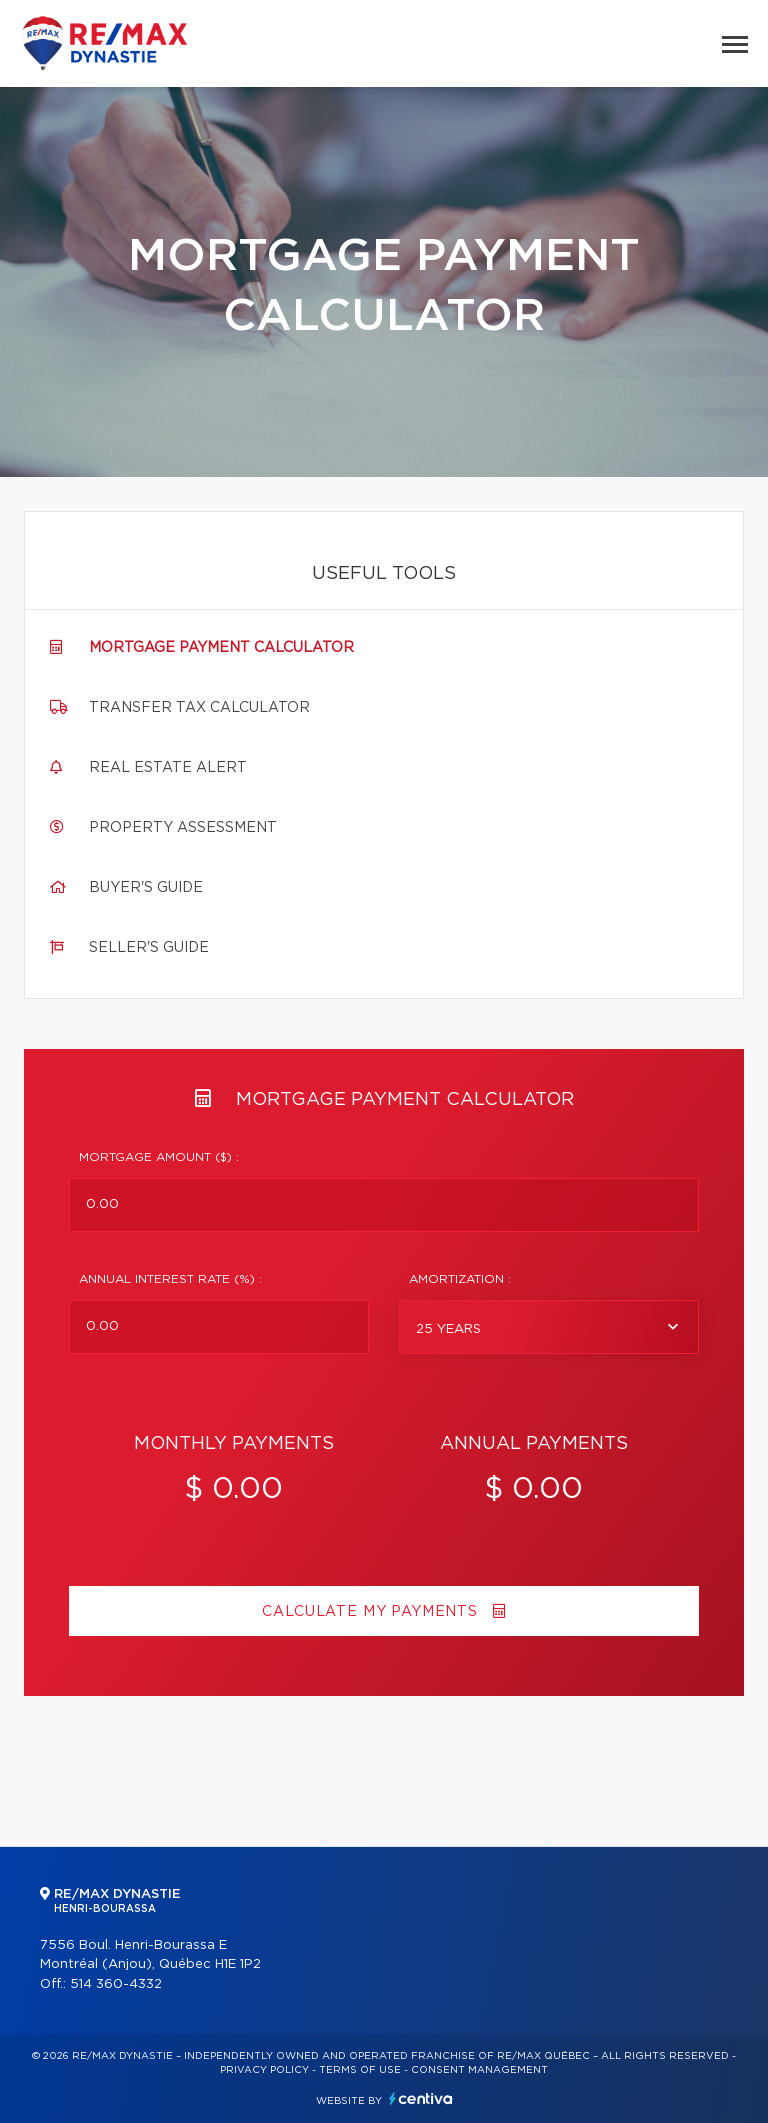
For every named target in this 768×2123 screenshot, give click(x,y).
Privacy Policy (264, 2070)
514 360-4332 (116, 1984)
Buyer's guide (146, 888)
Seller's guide (149, 948)
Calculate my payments (383, 1611)
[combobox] (549, 1327)
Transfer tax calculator (199, 708)
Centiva (421, 2098)
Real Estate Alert (168, 768)
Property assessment (183, 828)
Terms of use (360, 2070)
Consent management (479, 2070)
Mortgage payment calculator (221, 648)
